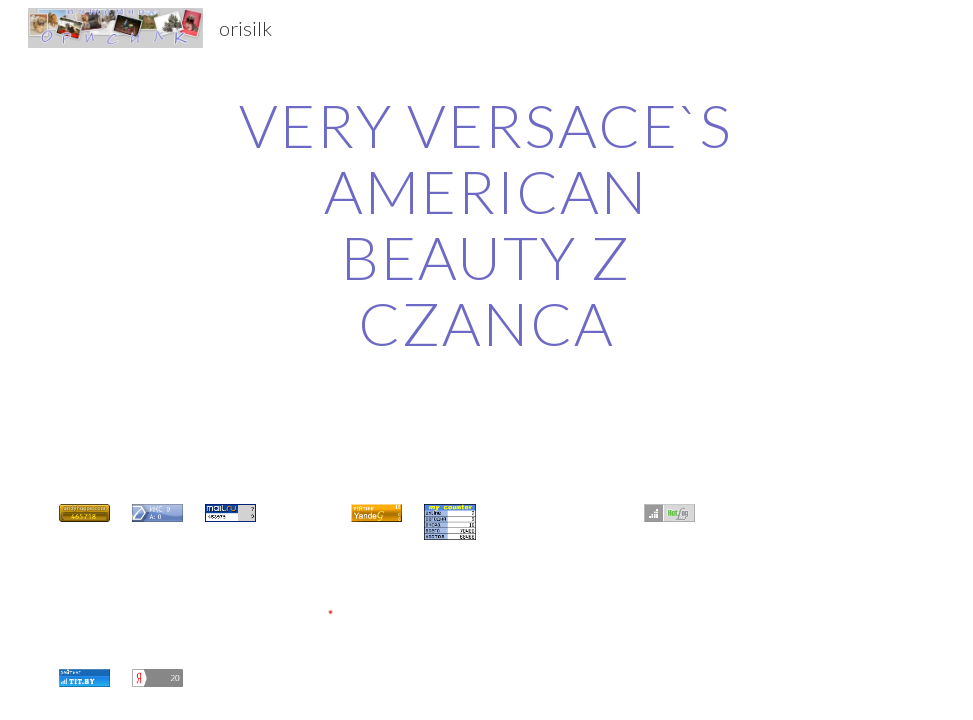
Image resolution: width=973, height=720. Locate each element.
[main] (486, 224)
